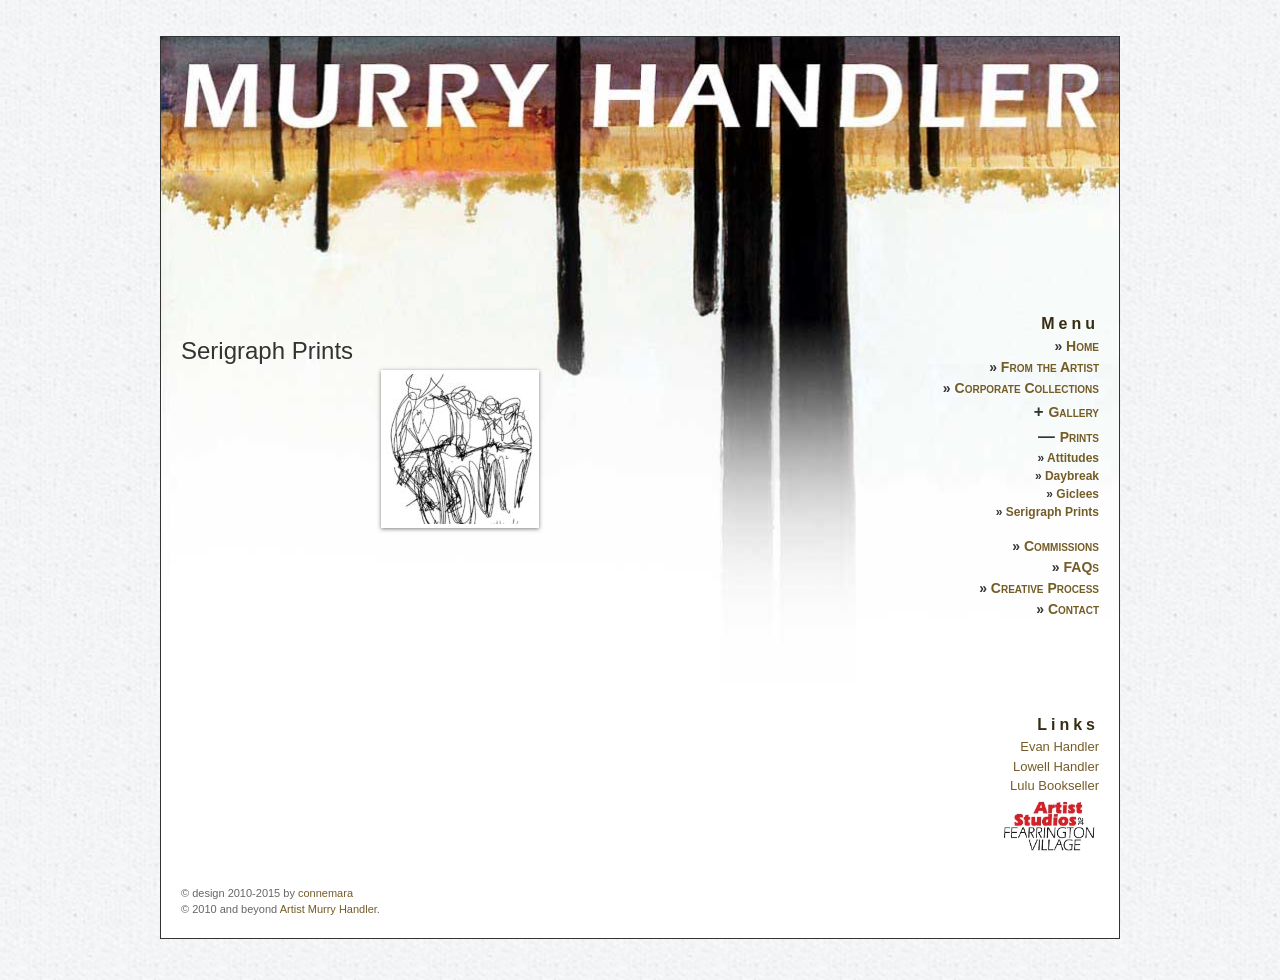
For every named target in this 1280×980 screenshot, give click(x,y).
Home (1082, 346)
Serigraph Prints (1052, 512)
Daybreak (1072, 476)
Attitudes (1073, 458)
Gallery (1073, 412)
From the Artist (1050, 367)
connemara (325, 893)
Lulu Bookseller (1054, 785)
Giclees (1077, 494)
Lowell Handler (1056, 766)
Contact (1073, 609)
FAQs (1081, 567)
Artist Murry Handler (328, 909)
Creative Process (1045, 588)
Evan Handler (1059, 746)
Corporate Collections (1027, 388)
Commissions (1061, 546)
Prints (1079, 437)
